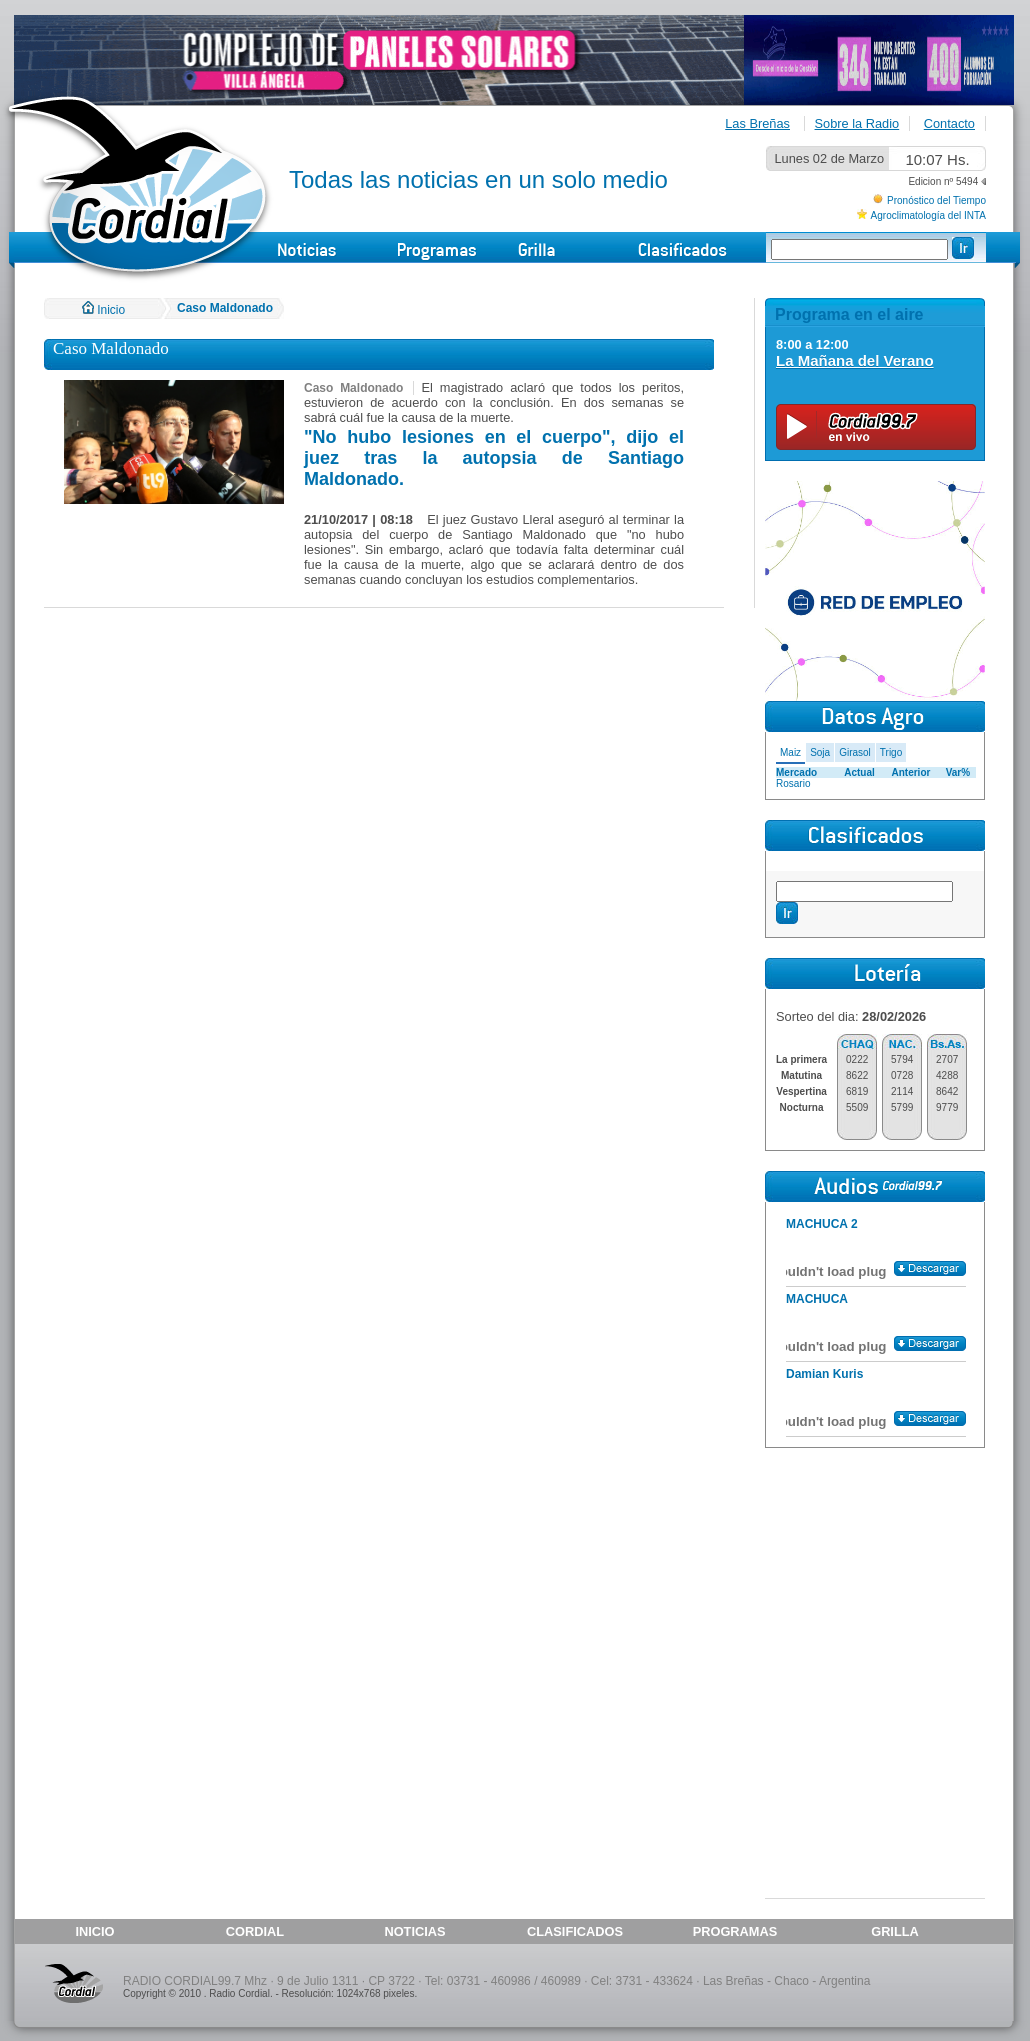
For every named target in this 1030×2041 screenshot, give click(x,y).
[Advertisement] (875, 1578)
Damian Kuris (824, 1374)
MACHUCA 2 (822, 1224)
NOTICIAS (414, 1931)
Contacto (949, 123)
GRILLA (895, 1931)
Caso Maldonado (225, 308)
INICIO (94, 1931)
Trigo (891, 752)
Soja (820, 752)
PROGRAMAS (735, 1931)
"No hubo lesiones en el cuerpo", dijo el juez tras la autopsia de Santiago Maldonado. (494, 458)
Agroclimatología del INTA (928, 215)
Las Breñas (757, 123)
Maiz (790, 752)
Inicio (103, 310)
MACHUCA (817, 1299)
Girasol (855, 752)
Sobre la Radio (857, 123)
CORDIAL (255, 1931)
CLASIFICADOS (575, 1931)
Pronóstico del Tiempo (936, 200)
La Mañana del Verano (855, 360)
